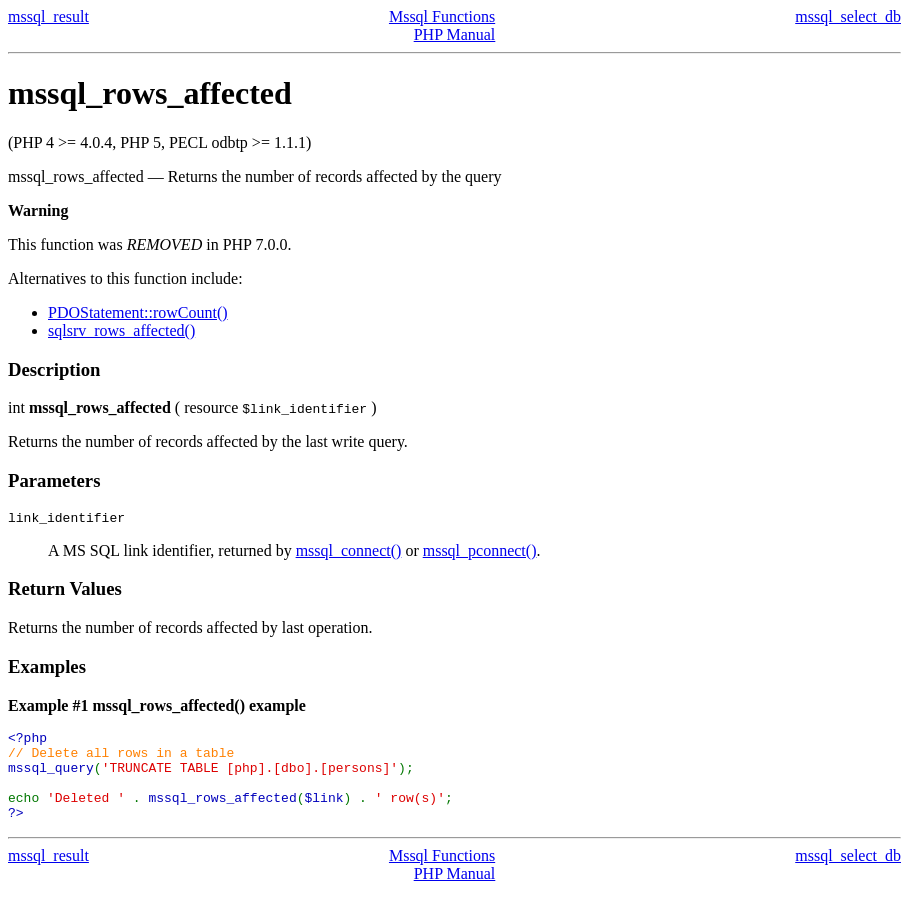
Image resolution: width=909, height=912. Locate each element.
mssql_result (48, 16)
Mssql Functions (442, 16)
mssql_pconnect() (480, 553)
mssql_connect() (349, 553)
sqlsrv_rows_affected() (121, 330)
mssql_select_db (848, 16)
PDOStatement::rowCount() (138, 312)
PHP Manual (455, 34)
